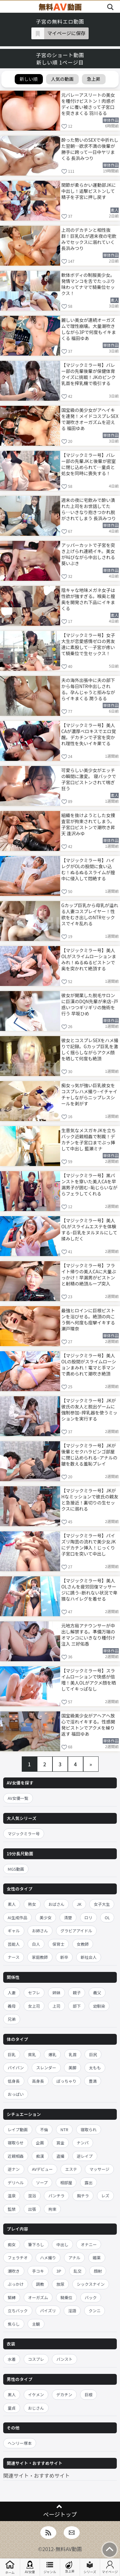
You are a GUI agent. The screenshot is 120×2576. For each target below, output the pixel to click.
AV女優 (30, 2567)
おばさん (56, 1904)
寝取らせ (16, 2143)
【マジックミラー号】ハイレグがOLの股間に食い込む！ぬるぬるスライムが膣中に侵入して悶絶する (88, 869)
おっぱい (16, 2094)
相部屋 (66, 2182)
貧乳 (32, 2054)
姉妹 (56, 1992)
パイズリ (48, 2310)
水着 (12, 2359)
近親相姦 (16, 2156)
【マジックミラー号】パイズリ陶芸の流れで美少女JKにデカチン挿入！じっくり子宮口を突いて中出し (88, 1544)
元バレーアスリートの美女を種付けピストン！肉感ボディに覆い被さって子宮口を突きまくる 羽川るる (88, 104)
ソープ (42, 2182)
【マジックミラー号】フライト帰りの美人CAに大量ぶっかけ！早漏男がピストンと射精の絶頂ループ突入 (88, 1274)
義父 (97, 1992)
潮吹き (14, 2271)
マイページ (110, 2567)
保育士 (58, 1944)
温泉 (12, 2196)
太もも (95, 2068)
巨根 (88, 2394)
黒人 (12, 2394)
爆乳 (52, 2054)
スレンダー (46, 2068)
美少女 (46, 1917)
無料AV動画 (68, 2549)
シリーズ (90, 2567)
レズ (105, 2196)
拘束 (52, 2209)
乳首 (73, 2054)
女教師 (83, 1944)
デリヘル (16, 2182)
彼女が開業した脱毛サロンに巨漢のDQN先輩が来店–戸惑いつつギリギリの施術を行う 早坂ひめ (89, 1004)
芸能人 (14, 1944)
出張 (32, 2209)
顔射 (98, 2271)
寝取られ (89, 2129)
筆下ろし (36, 2244)
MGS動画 (16, 1869)
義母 (12, 2006)
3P (58, 2271)
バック (91, 2297)
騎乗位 (66, 2297)
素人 (12, 1904)
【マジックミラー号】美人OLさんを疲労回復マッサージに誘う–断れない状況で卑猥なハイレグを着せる (89, 1589)
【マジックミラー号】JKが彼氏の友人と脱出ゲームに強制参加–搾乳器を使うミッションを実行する (89, 1409)
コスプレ (36, 2359)
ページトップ (60, 2514)
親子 (77, 1992)
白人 (36, 1944)
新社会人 (89, 1957)
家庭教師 (40, 1957)
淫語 (72, 2310)
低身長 (14, 2081)
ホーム (10, 2567)
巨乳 (12, 2054)
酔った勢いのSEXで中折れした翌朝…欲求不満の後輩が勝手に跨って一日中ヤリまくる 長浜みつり (90, 149)
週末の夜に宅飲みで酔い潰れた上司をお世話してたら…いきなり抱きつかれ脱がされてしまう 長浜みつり (88, 509)
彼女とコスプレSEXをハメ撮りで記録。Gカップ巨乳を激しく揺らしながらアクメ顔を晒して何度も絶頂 (90, 1049)
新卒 (64, 1957)
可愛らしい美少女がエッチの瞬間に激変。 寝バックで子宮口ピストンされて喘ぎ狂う (88, 779)
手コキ (38, 2271)
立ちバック (18, 2310)
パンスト (64, 2359)
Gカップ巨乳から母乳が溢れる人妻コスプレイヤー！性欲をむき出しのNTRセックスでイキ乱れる (89, 914)
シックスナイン (91, 2284)
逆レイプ (85, 2156)
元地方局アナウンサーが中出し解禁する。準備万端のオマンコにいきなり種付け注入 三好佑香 (88, 1634)
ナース (14, 1957)
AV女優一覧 (18, 1798)
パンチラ (56, 2196)
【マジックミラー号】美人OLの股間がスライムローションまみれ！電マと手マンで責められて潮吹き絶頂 (88, 1364)
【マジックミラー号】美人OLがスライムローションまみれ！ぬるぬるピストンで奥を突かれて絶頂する (88, 959)
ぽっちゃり (66, 2081)
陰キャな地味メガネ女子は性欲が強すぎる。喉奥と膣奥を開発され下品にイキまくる (88, 599)
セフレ (34, 1992)
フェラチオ (18, 2257)
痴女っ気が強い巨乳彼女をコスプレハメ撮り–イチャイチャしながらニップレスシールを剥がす (89, 1094)
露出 (88, 2182)
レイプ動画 (18, 2129)
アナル (74, 2257)
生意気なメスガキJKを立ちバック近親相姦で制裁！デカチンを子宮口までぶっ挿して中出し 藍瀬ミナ (88, 1139)
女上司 (34, 2006)
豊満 (93, 2081)
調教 (40, 2284)
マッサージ (99, 2169)
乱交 (78, 2271)
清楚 (68, 1917)
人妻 (12, 1992)
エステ (71, 2169)
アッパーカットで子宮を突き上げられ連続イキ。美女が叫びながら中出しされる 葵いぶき (88, 554)
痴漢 (40, 2156)
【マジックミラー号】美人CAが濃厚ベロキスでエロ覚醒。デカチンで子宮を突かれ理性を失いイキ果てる (88, 734)
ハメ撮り (48, 2257)
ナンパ (83, 2143)
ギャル (14, 1931)
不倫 (44, 2129)
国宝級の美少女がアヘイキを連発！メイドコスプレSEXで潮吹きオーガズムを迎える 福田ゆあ (90, 419)
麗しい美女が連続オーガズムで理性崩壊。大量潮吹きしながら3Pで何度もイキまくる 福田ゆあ (88, 329)
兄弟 (12, 2019)
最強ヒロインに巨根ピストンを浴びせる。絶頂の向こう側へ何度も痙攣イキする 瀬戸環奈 (88, 1319)
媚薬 (97, 2257)
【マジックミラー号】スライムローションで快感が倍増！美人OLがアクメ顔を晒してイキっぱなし (88, 1679)
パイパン (16, 2068)
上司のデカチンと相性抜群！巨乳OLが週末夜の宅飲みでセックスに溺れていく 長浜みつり (88, 239)
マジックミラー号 (24, 1833)
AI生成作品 (17, 1917)
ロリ (88, 1917)
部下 (77, 2006)
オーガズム (38, 2297)
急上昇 (70, 2567)
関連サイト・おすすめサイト (36, 2475)
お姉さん (40, 1931)
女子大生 (102, 1904)
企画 (40, 2143)
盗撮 (60, 2156)
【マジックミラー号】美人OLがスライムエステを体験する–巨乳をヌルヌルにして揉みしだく (89, 1229)
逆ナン (14, 2169)
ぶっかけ (16, 2284)
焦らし (14, 2324)
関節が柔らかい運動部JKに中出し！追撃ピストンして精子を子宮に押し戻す (88, 191)
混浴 (32, 2196)
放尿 (60, 2284)
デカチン (64, 2394)
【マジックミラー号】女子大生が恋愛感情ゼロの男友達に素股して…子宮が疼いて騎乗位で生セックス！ (88, 644)
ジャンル (50, 2567)
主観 (36, 2324)
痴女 (12, 2244)
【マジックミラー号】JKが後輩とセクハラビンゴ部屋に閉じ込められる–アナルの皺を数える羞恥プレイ (89, 1454)
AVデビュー (42, 2169)
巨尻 (93, 2054)
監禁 (12, 2209)
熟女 (32, 1904)
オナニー (89, 2244)
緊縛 (12, 2297)
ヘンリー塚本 (20, 2443)
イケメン (36, 2394)
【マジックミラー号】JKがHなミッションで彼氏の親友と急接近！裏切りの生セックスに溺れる (89, 1499)
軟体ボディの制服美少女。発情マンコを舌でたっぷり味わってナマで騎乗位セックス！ (88, 284)
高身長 (38, 2081)
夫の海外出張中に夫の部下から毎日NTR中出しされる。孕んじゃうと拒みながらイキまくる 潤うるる (88, 689)
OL (107, 1917)
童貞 (12, 2408)
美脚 (72, 2068)
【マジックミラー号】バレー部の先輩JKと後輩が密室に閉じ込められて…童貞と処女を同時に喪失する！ (88, 464)
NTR (64, 2129)
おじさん (36, 2408)
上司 (56, 2006)
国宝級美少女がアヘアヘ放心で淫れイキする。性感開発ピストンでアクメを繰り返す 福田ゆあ (88, 1724)
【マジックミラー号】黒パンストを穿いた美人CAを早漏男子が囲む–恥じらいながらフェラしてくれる (89, 1184)
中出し (62, 2244)
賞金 (60, 2143)
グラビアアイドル (76, 1931)
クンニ (95, 2310)
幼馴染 (99, 2006)
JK (79, 1904)
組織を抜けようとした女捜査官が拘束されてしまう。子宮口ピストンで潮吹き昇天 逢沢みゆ (88, 824)
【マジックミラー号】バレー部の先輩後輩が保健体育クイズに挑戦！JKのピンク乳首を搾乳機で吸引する (88, 374)
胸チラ (83, 2196)
